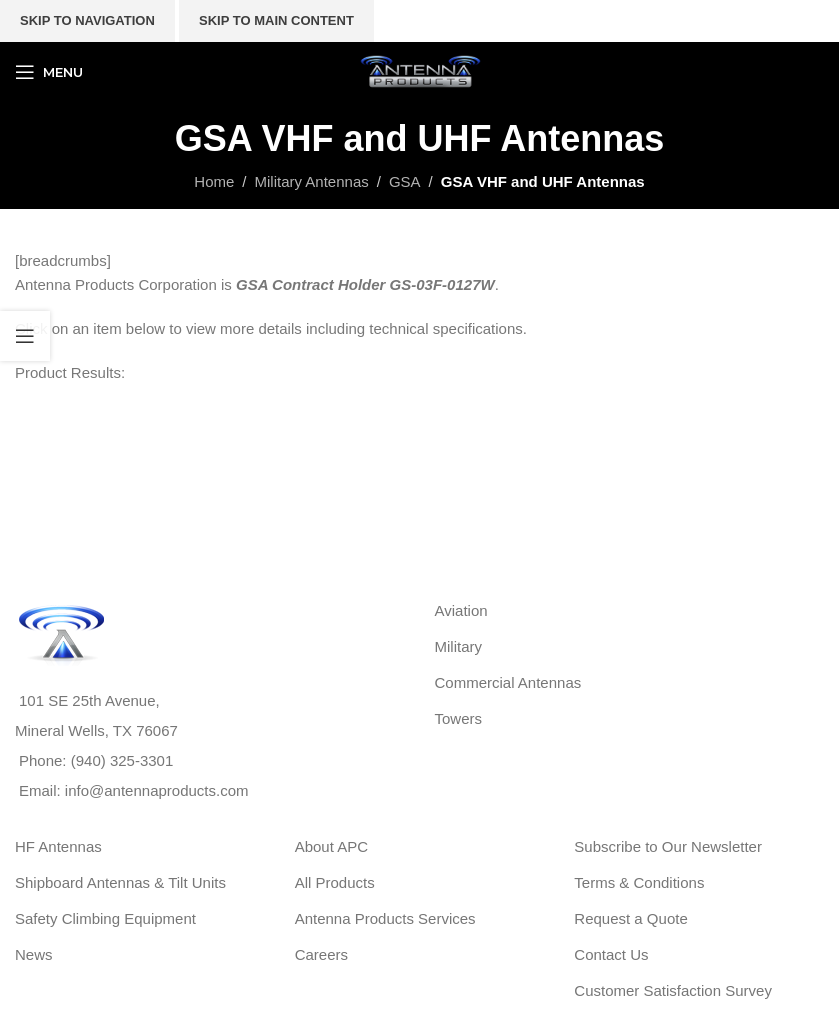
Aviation (461, 610)
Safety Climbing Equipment (105, 918)
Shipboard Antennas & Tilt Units (120, 882)
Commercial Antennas (508, 682)
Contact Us (611, 954)
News (34, 954)
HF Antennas (58, 846)
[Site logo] (420, 70)
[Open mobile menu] (49, 72)
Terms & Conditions (639, 882)
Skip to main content (276, 20)
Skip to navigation (87, 20)
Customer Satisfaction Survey (673, 990)
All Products (335, 882)
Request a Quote (630, 918)
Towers (459, 718)
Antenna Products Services (385, 918)
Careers (321, 954)
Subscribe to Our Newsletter (668, 846)
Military (459, 646)
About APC (331, 846)
